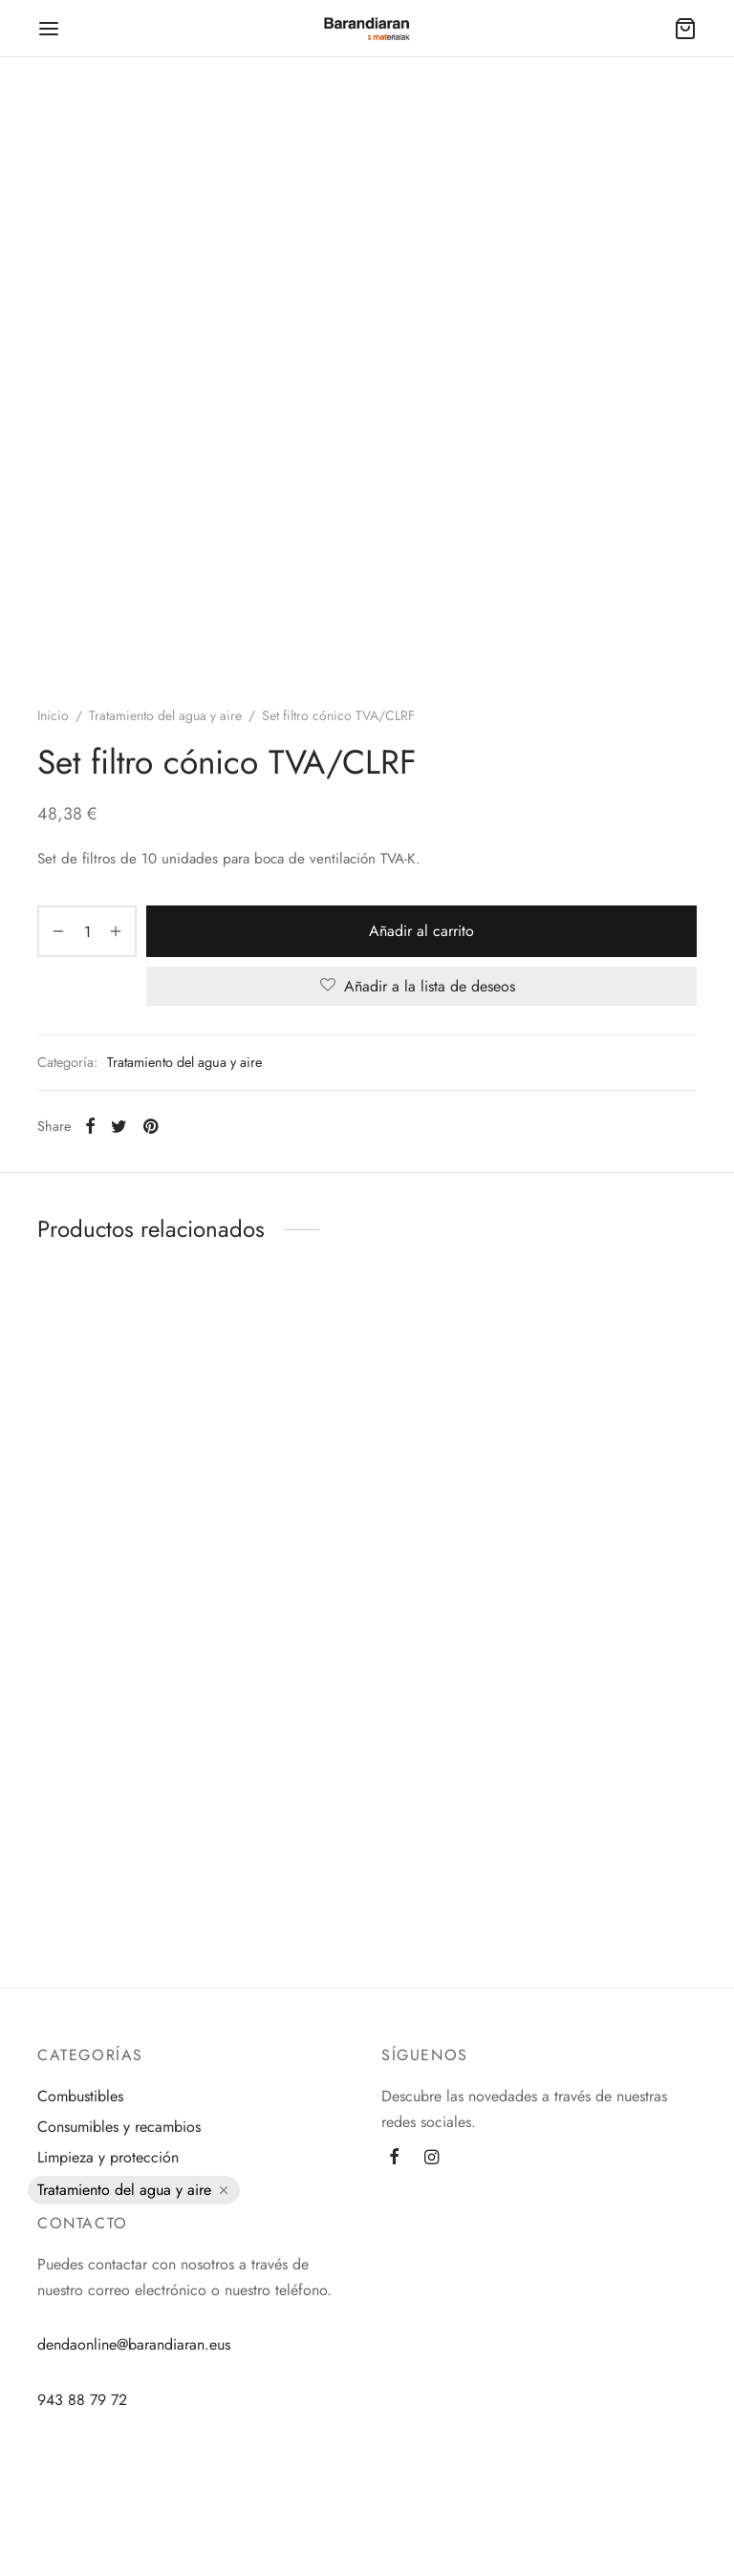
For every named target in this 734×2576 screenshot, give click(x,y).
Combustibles (80, 2096)
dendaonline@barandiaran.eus (133, 2344)
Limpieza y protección (108, 2157)
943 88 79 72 (82, 2400)
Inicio (53, 715)
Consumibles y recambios (119, 2127)
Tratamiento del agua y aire (165, 715)
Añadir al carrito (421, 931)
